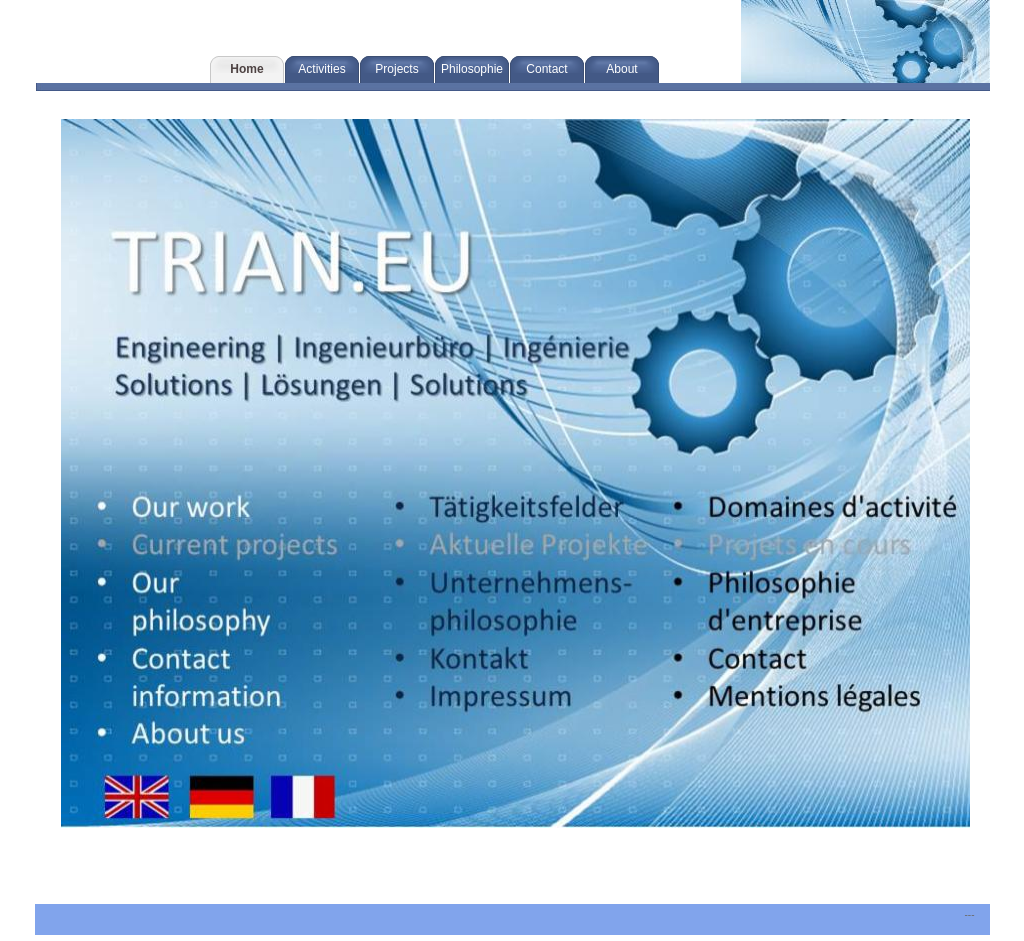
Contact (546, 69)
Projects (396, 69)
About (621, 69)
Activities (321, 69)
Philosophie (472, 69)
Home (246, 69)
